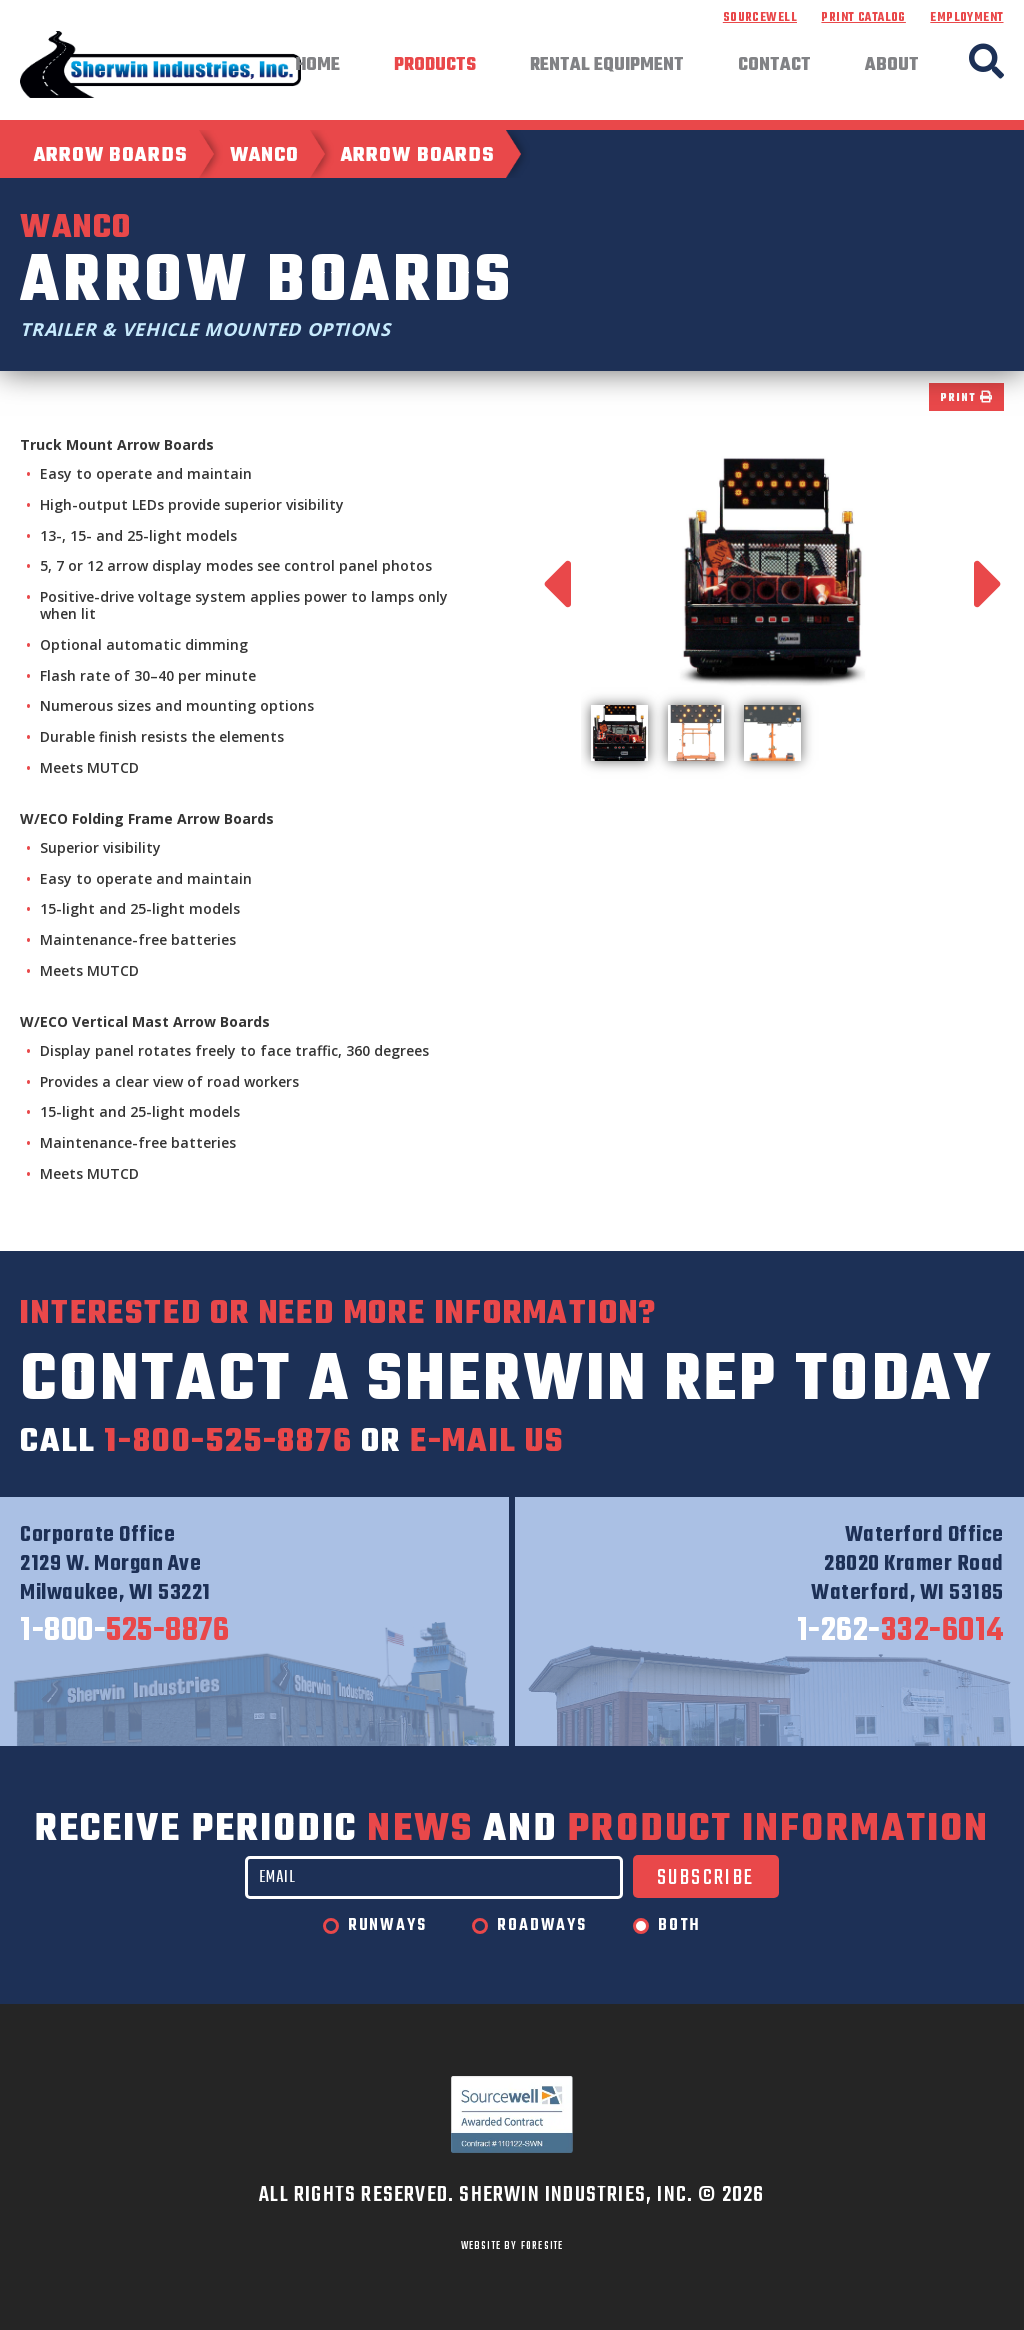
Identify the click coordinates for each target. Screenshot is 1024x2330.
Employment (966, 18)
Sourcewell (760, 18)
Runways (387, 1926)
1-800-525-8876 (228, 1442)
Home (317, 66)
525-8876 (124, 1632)
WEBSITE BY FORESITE (512, 2246)
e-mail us (487, 1442)
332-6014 (900, 1632)
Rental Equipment (607, 66)
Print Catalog (863, 18)
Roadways (541, 1926)
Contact (774, 66)
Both (679, 1926)
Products (435, 66)
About (892, 66)
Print (966, 398)
